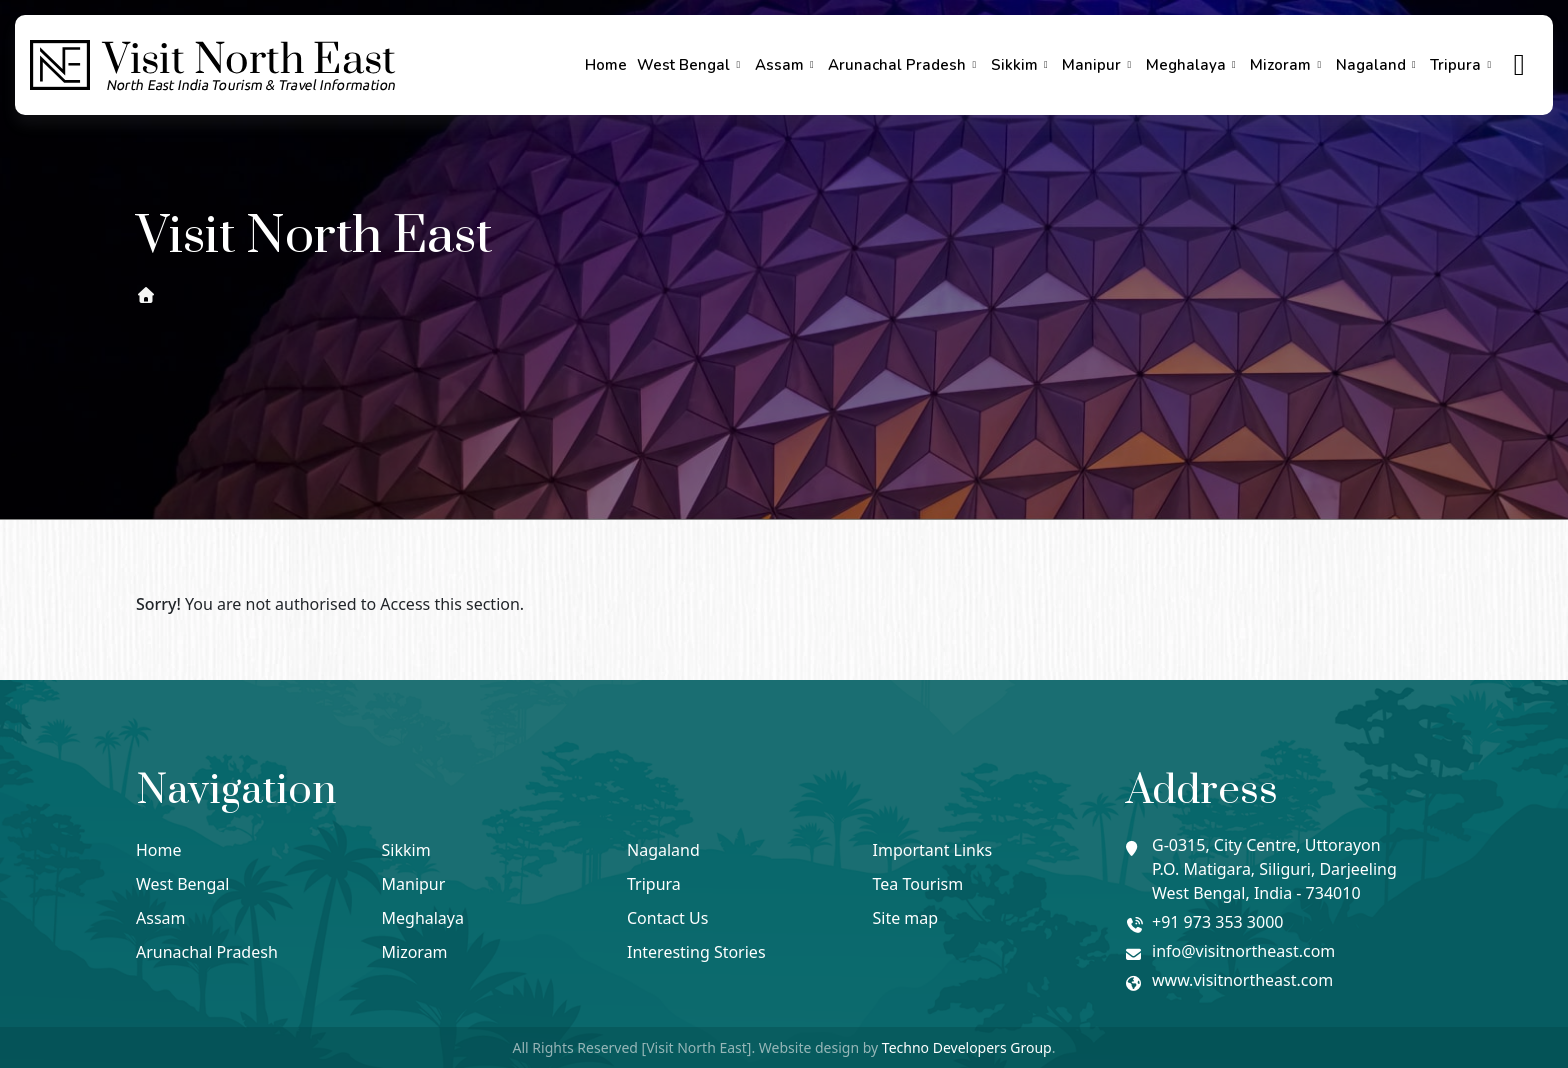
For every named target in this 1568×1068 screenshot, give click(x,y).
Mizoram (1288, 65)
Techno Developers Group (967, 1047)
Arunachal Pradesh (904, 65)
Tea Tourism (918, 884)
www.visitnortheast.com (1242, 980)
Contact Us (667, 918)
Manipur (1099, 65)
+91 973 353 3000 (1217, 922)
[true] (1520, 65)
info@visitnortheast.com (1243, 951)
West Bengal (691, 65)
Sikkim (1022, 65)
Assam (787, 65)
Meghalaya (1193, 65)
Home (606, 65)
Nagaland (1378, 65)
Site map (906, 918)
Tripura (1463, 65)
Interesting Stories (696, 952)
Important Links (933, 850)
